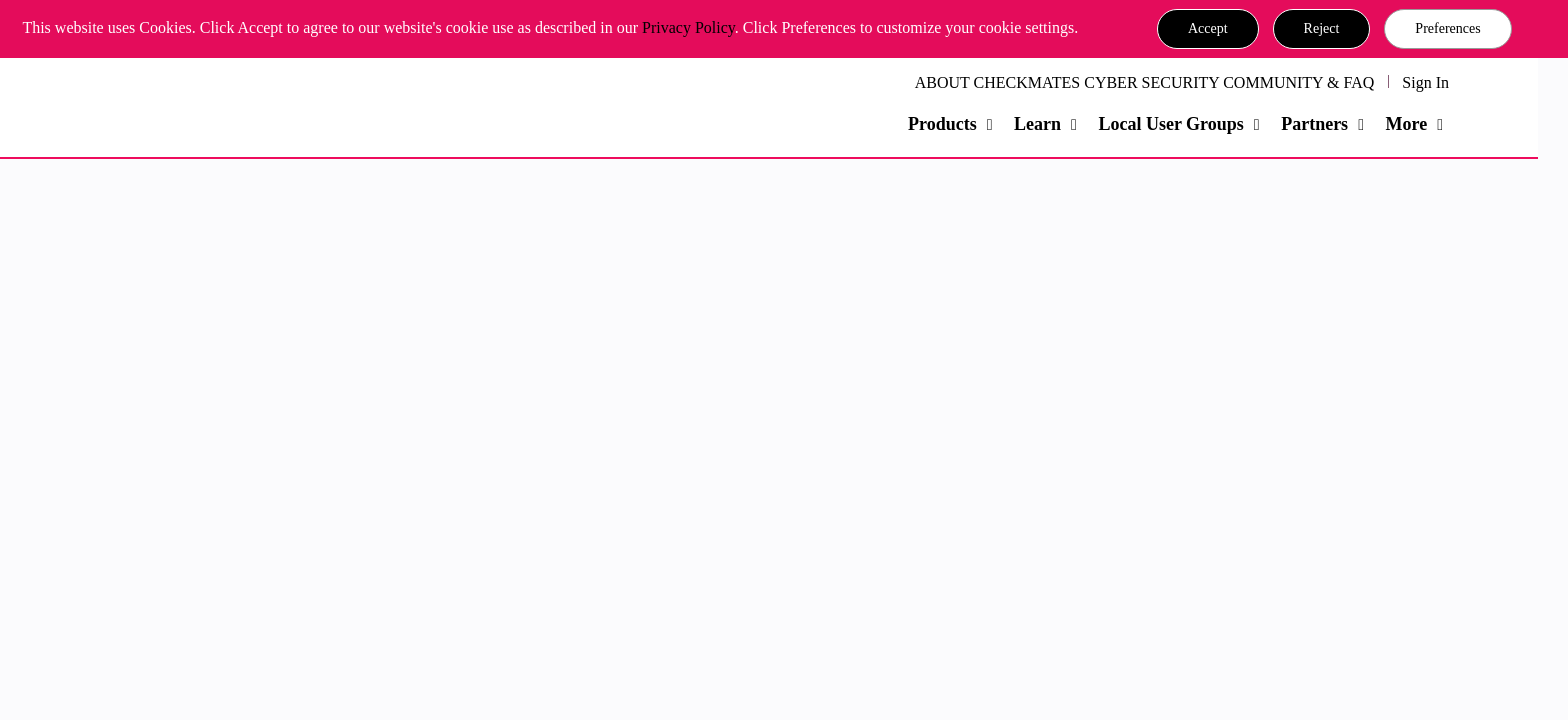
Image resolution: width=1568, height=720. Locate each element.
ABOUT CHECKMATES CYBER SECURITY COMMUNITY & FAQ (1145, 82)
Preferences (1447, 28)
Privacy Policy (688, 27)
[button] (1208, 29)
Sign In (1425, 82)
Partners (1314, 124)
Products (942, 124)
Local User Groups (1170, 124)
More (1406, 124)
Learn (1037, 124)
